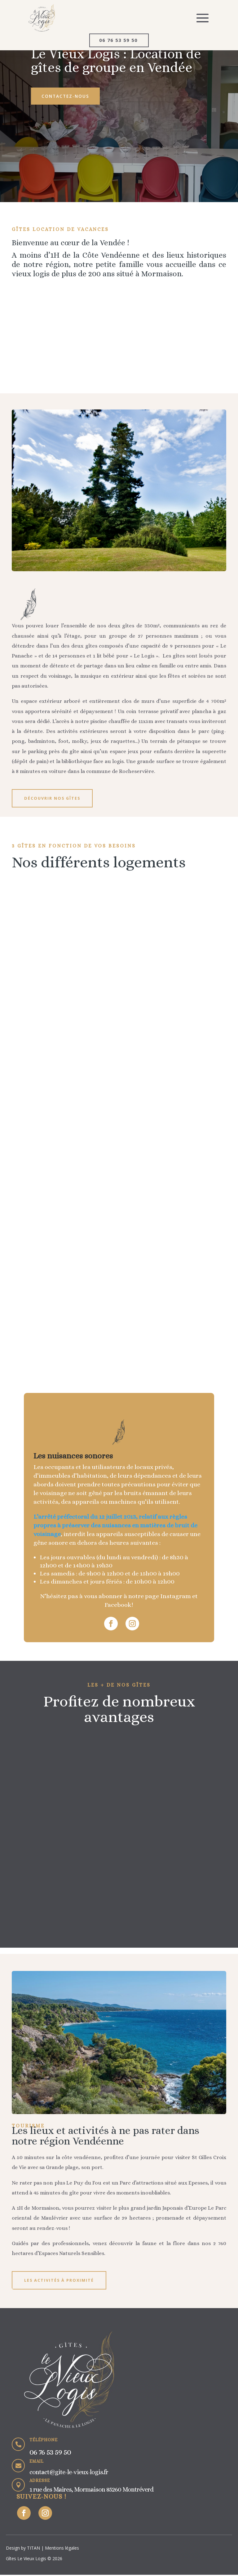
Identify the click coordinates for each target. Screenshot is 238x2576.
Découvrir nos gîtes (54, 799)
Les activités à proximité (62, 2281)
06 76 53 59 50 (117, 41)
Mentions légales (62, 2549)
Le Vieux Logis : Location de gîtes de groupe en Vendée (116, 60)
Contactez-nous (67, 105)
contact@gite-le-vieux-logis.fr (68, 2473)
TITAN (33, 2549)
